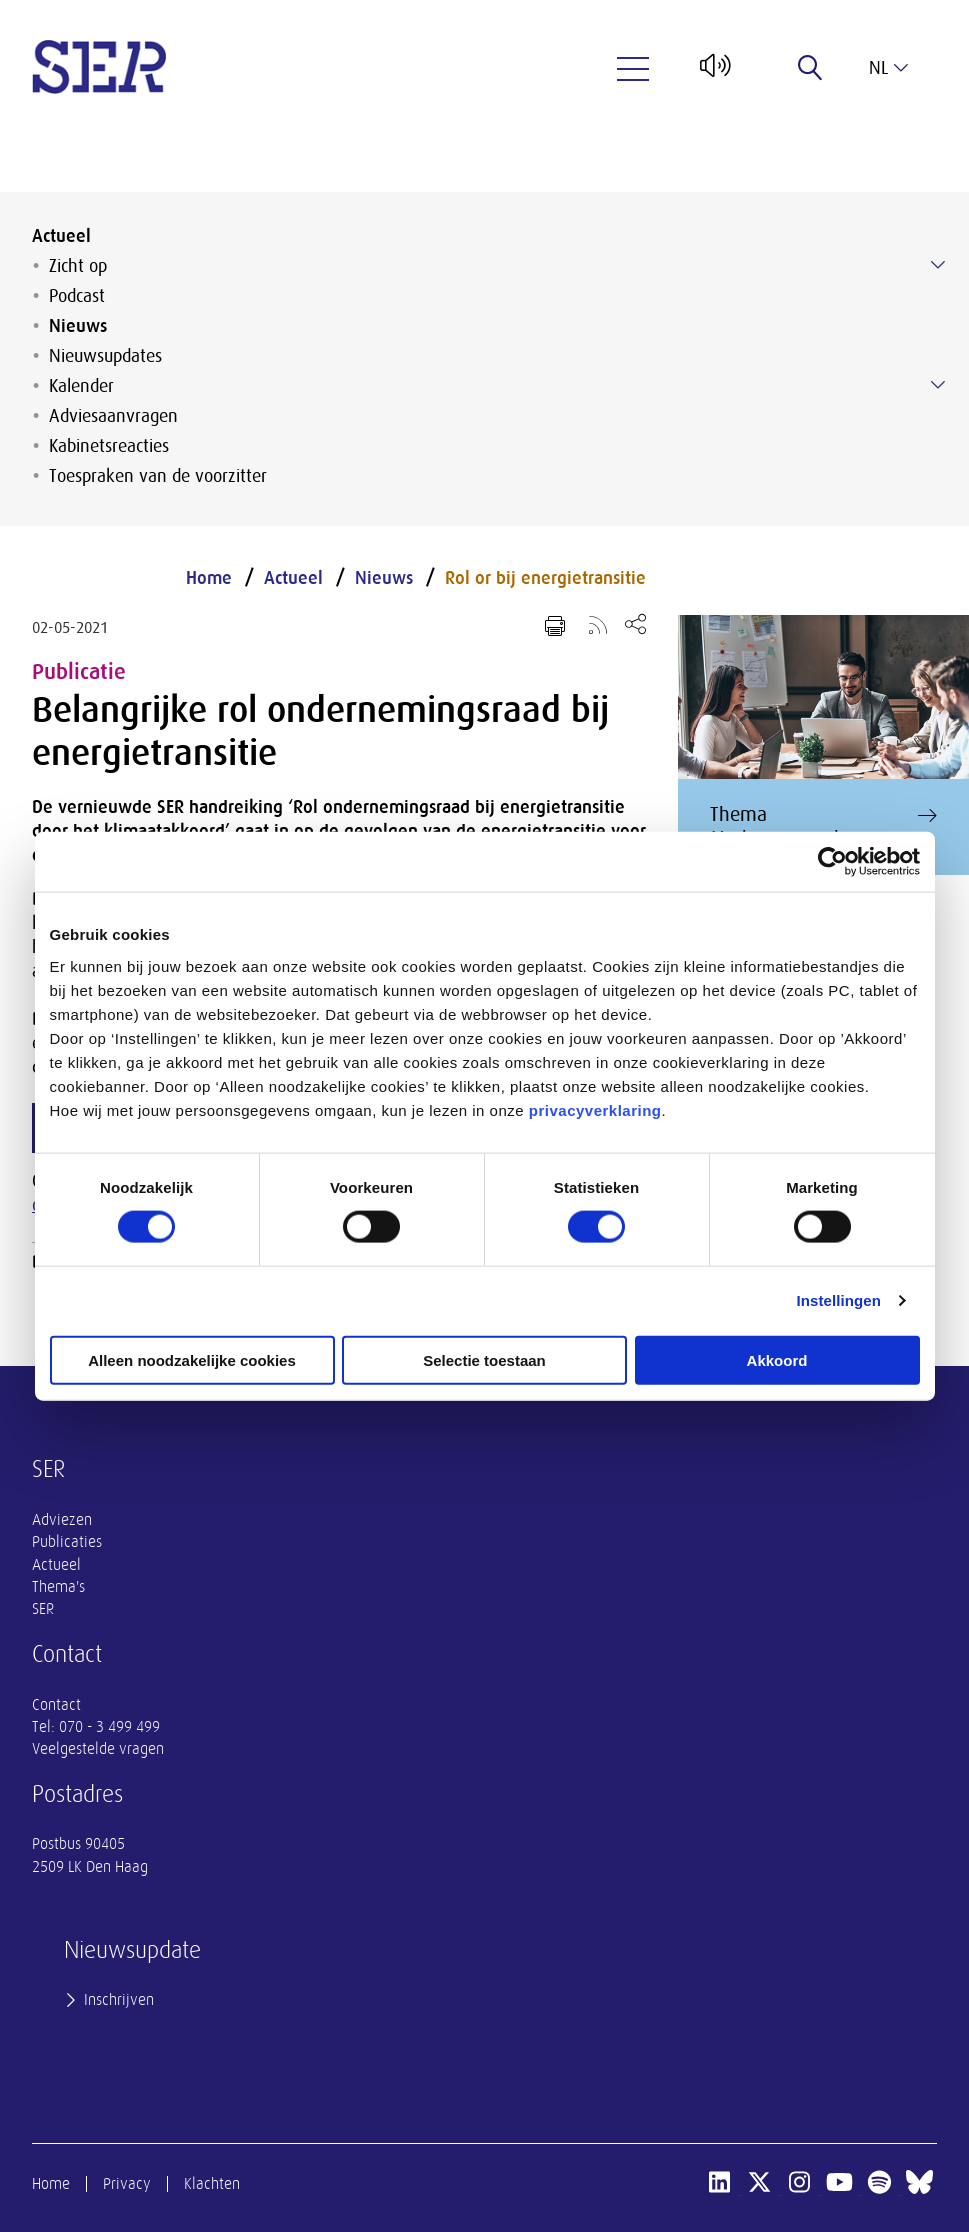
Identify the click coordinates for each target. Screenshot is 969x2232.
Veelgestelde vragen (98, 1749)
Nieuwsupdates (105, 356)
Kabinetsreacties (109, 446)
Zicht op (78, 266)
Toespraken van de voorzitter (158, 476)
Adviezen (62, 1520)
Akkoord (777, 1359)
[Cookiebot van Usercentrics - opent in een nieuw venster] (832, 862)
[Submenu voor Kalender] (938, 385)
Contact (56, 1705)
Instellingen (839, 1300)
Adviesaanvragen (113, 416)
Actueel (61, 236)
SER (43, 1609)
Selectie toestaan (484, 1359)
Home (209, 578)
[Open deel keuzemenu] (635, 623)
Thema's (58, 1587)
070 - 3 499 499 (109, 1727)
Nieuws (78, 326)
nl (888, 68)
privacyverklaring (595, 1109)
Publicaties (67, 1542)
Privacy (127, 2184)
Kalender (81, 386)
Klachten (212, 2184)
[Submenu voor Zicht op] (938, 265)
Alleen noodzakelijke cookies (192, 1359)
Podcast (77, 296)
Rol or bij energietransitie (545, 578)
